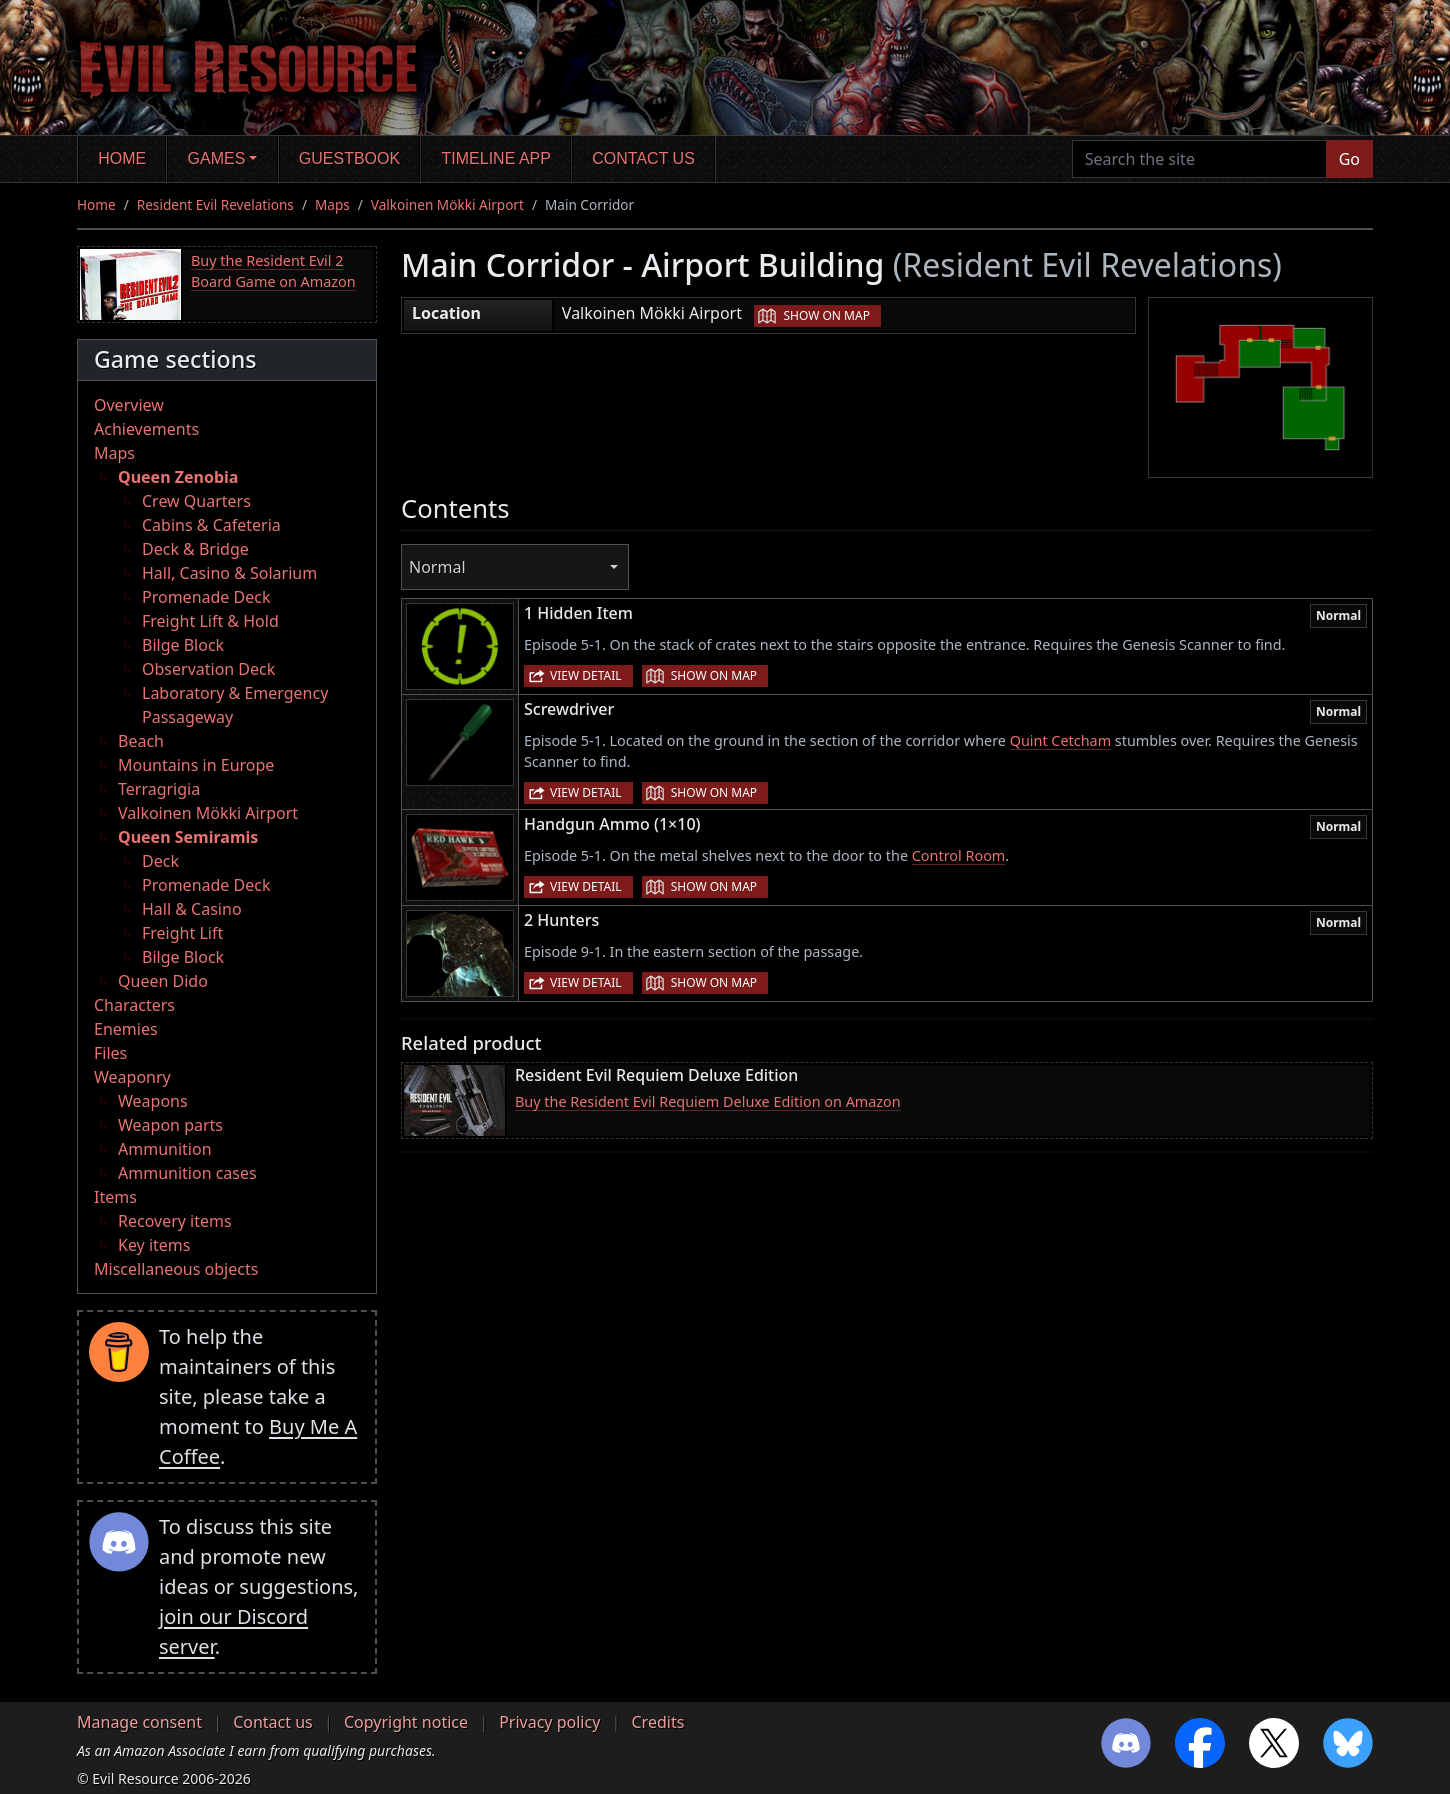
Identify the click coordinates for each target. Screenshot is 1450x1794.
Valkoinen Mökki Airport (447, 204)
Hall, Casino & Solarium (229, 573)
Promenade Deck (206, 597)
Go (1349, 159)
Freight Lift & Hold (210, 621)
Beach (141, 741)
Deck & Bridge (195, 549)
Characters (134, 1005)
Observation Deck (208, 669)
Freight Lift (182, 933)
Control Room (959, 855)
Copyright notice (406, 1722)
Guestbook (349, 158)
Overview (129, 405)
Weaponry (132, 1077)
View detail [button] (586, 675)
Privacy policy (549, 1722)
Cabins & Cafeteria (211, 525)
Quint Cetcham (1060, 740)
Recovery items (175, 1221)
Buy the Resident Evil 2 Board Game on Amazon (273, 271)
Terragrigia (159, 789)
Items (115, 1197)
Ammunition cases (187, 1173)
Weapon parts (170, 1125)
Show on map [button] (826, 315)
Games (217, 158)
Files (110, 1053)
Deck (160, 861)
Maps (332, 204)
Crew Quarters (196, 501)
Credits (657, 1722)
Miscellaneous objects (176, 1269)
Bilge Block (183, 645)
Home (122, 158)
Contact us (643, 158)
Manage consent (139, 1722)
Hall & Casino (192, 909)
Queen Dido (163, 981)
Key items (154, 1245)
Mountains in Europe (196, 765)
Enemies (126, 1029)
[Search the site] (1199, 159)
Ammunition (165, 1149)
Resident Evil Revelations (215, 204)
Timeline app (496, 158)
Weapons (153, 1101)
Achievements (146, 429)
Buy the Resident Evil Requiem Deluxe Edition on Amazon (708, 1101)
